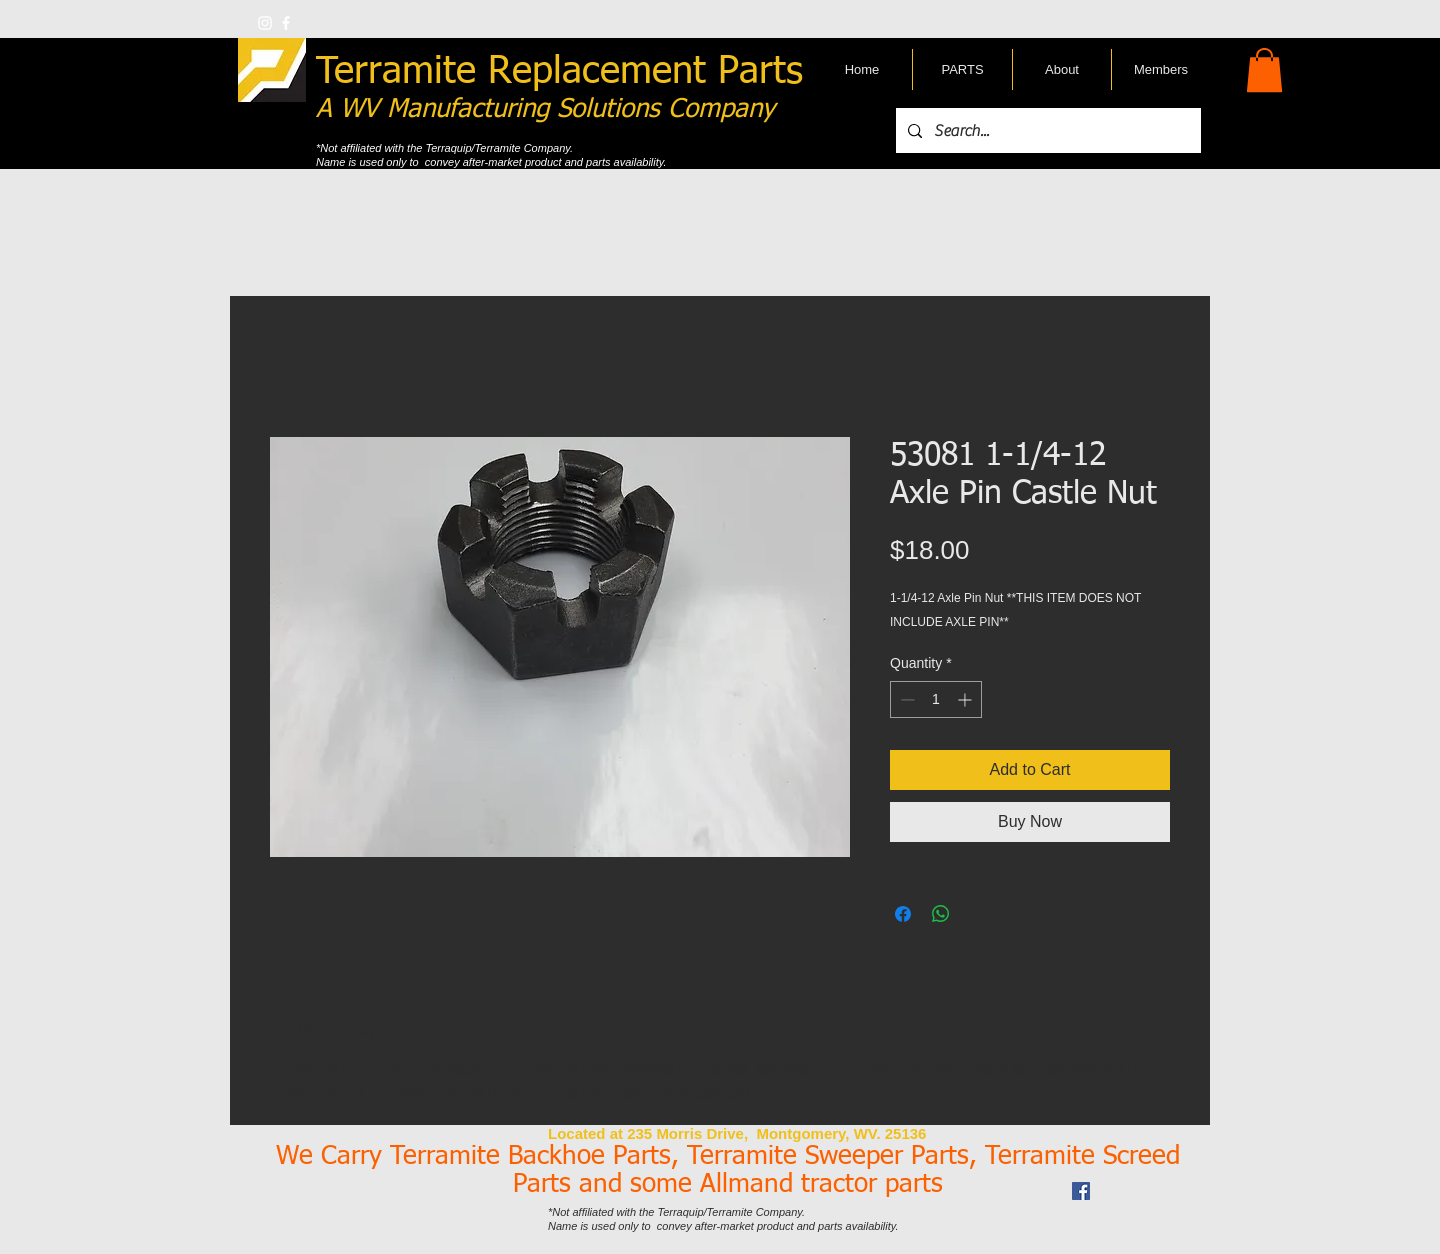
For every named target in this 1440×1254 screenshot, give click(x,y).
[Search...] (1046, 130)
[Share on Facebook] (903, 914)
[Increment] (966, 699)
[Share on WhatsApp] (941, 914)
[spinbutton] (936, 699)
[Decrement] (905, 699)
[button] (1264, 70)
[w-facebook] (286, 23)
